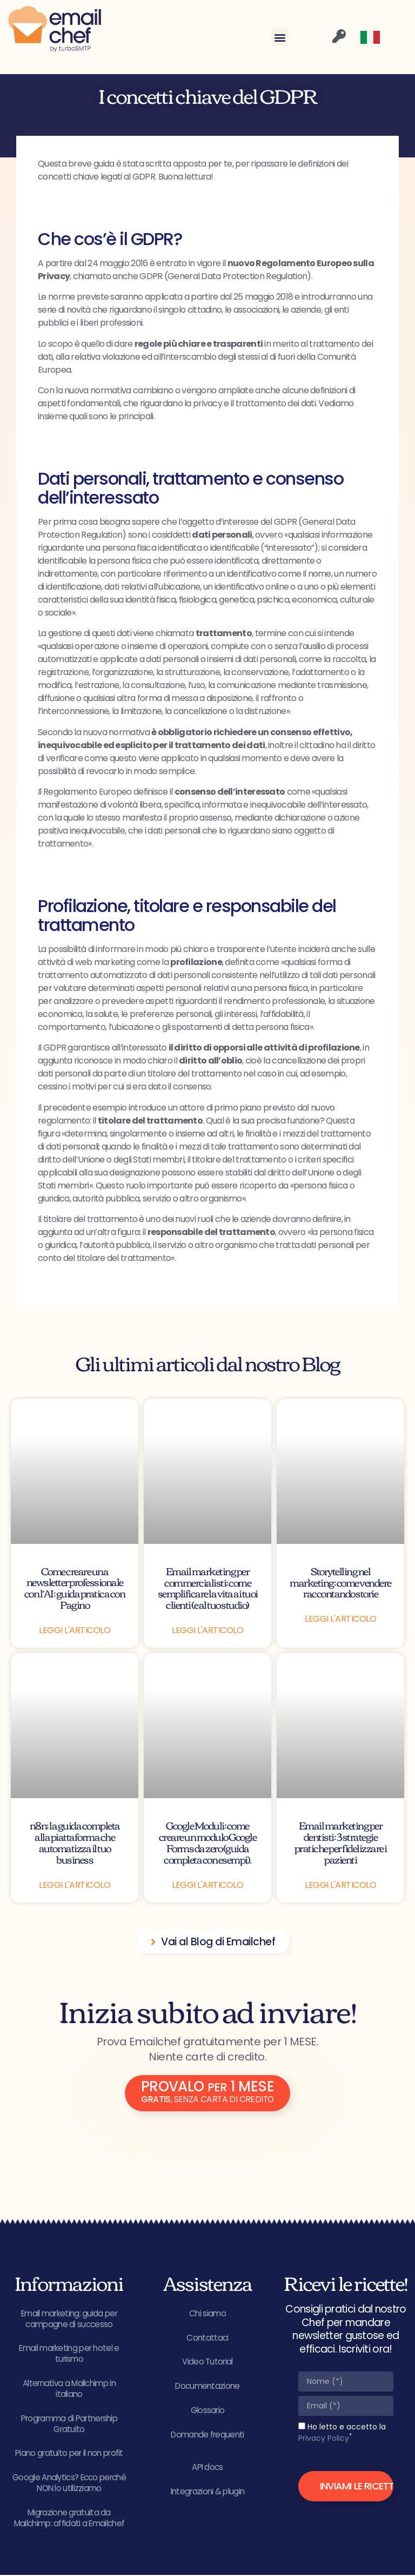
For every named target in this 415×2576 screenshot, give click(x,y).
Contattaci (207, 2337)
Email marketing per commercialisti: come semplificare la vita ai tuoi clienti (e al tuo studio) (208, 1587)
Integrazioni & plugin (207, 2492)
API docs (207, 2467)
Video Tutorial (207, 2362)
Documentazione (207, 2386)
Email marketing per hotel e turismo (69, 2354)
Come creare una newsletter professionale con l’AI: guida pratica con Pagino (74, 1587)
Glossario (208, 2410)
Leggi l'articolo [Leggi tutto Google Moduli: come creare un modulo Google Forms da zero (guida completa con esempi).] (207, 1885)
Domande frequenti (207, 2435)
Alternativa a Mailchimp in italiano (69, 2389)
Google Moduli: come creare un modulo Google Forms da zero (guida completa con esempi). (208, 1841)
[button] (280, 37)
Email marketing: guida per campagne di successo (69, 2319)
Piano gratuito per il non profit (69, 2454)
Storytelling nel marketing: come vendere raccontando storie (340, 1582)
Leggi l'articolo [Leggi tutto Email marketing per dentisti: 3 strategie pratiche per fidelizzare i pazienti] (340, 1885)
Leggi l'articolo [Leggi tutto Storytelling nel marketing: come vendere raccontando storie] (340, 1619)
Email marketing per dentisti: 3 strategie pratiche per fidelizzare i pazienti (340, 1841)
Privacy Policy (323, 2438)
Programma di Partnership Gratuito (69, 2424)
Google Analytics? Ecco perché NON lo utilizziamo (69, 2484)
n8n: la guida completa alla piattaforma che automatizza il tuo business (75, 1841)
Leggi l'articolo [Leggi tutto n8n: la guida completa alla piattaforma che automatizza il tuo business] (74, 1885)
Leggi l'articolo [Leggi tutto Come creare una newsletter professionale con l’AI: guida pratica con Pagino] (74, 1630)
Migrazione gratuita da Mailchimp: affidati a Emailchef (69, 2519)
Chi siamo (207, 2313)
